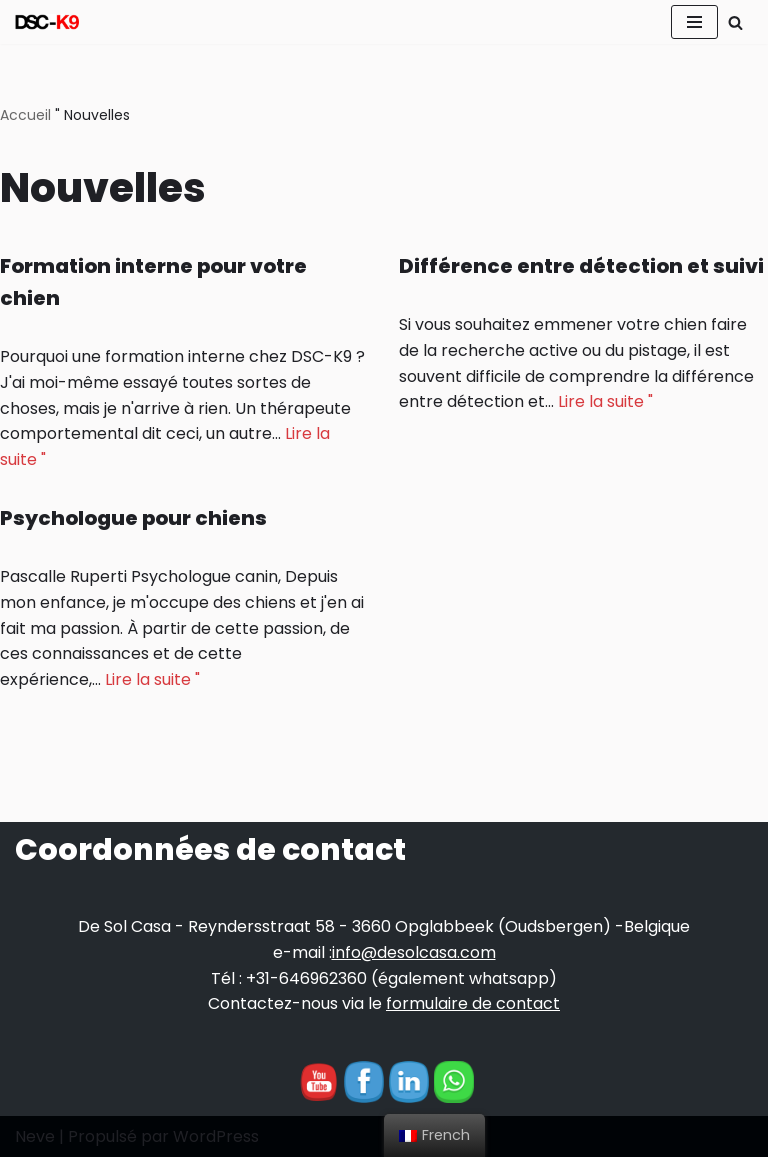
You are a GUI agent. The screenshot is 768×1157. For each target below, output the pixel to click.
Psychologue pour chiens (133, 518)
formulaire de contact (473, 1003)
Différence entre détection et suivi (581, 266)
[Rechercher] (735, 22)
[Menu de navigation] (694, 22)
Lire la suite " (605, 401)
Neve (35, 1136)
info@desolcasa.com (414, 952)
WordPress (216, 1136)
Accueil (25, 115)
